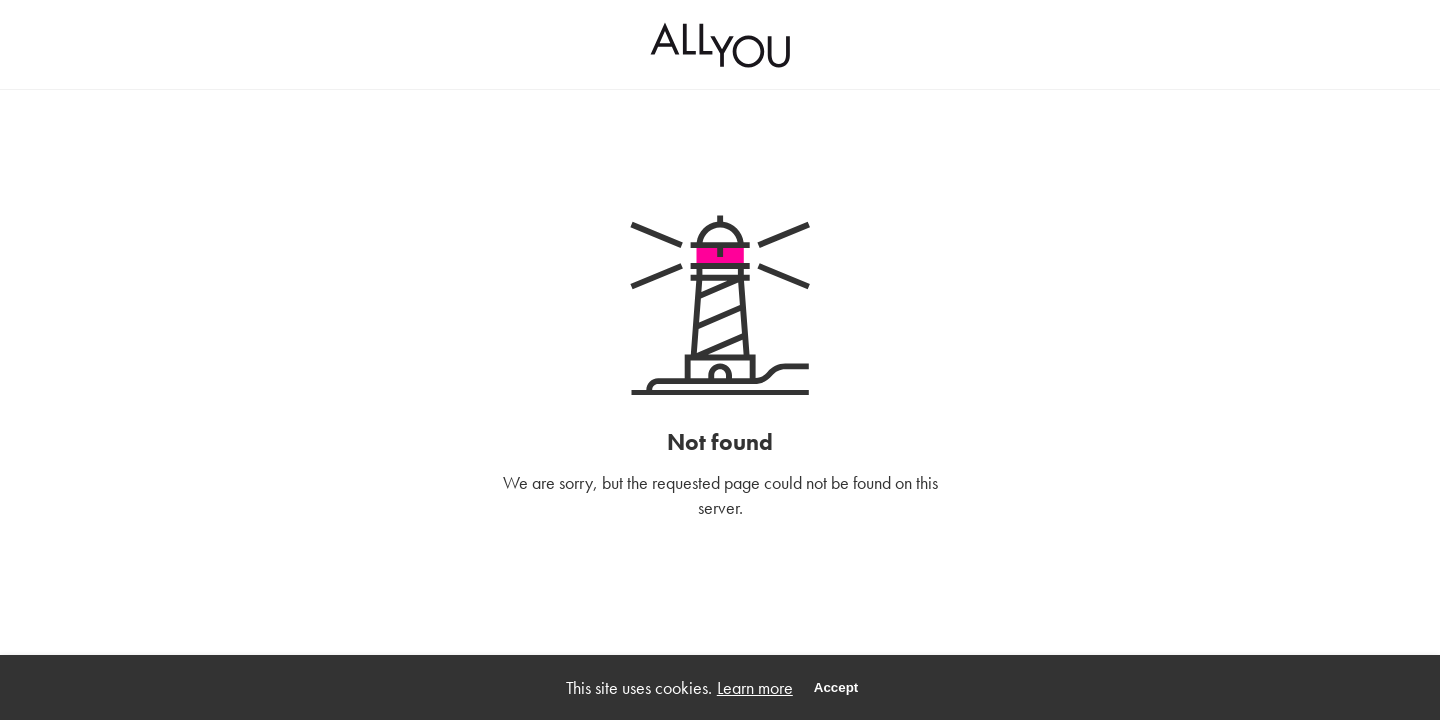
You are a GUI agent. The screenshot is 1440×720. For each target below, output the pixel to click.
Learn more (755, 687)
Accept (836, 687)
